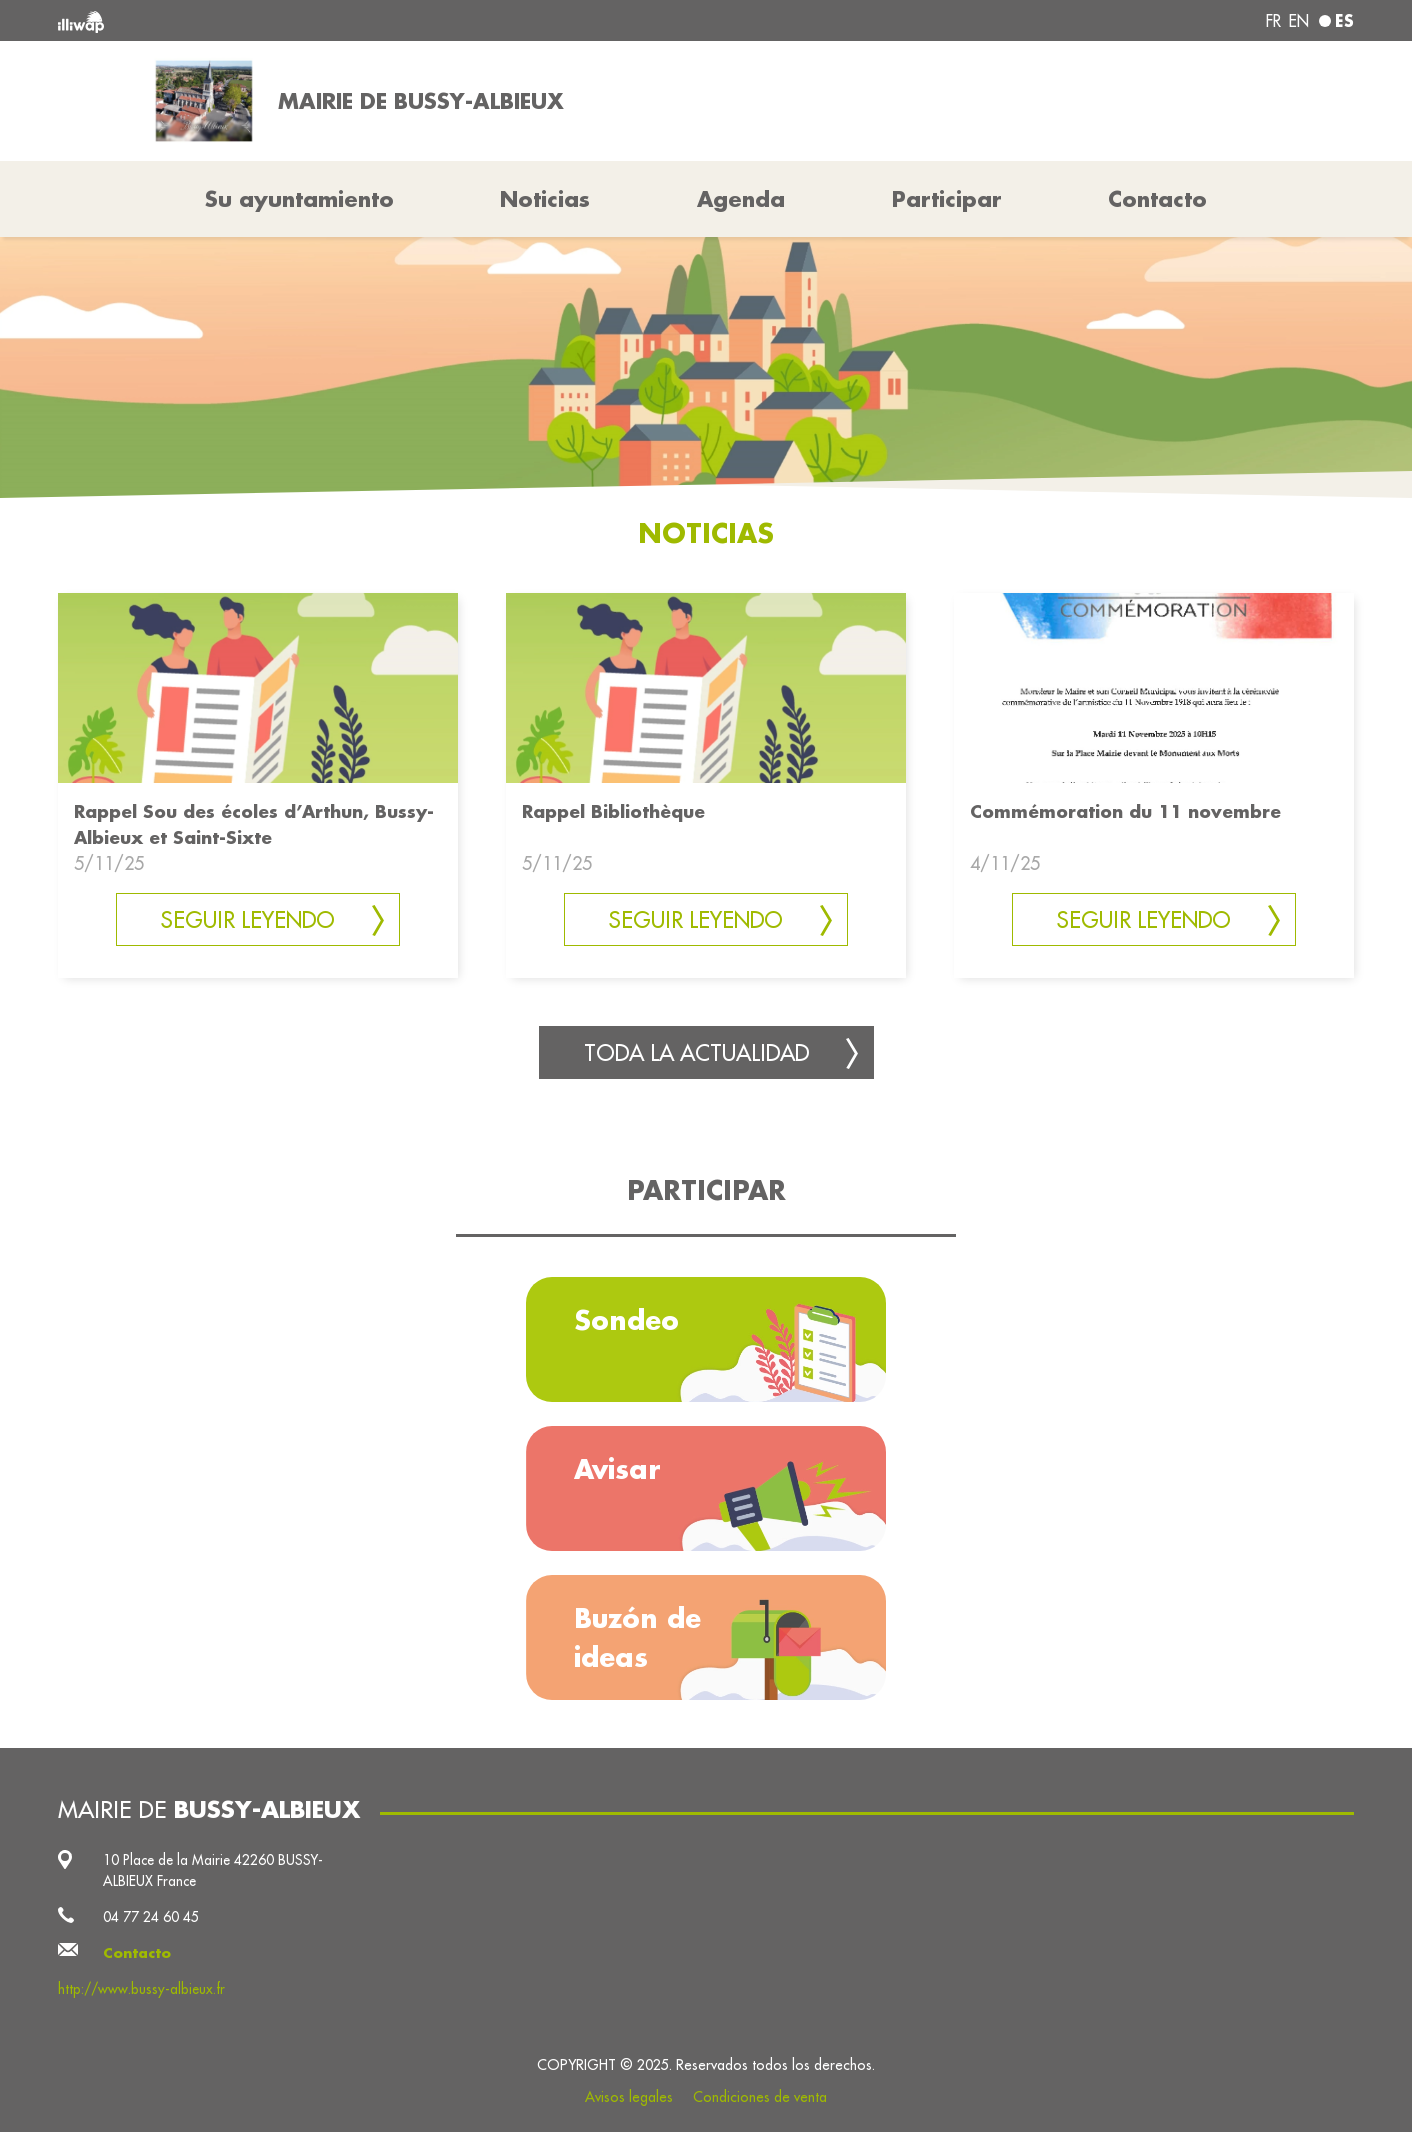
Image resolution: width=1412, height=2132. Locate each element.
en (1299, 21)
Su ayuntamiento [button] (299, 199)
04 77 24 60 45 (151, 1917)
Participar (947, 199)
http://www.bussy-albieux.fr (141, 1989)
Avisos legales (629, 2097)
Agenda (741, 199)
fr (1273, 21)
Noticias (545, 199)
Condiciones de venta (760, 2097)
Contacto (1157, 199)
